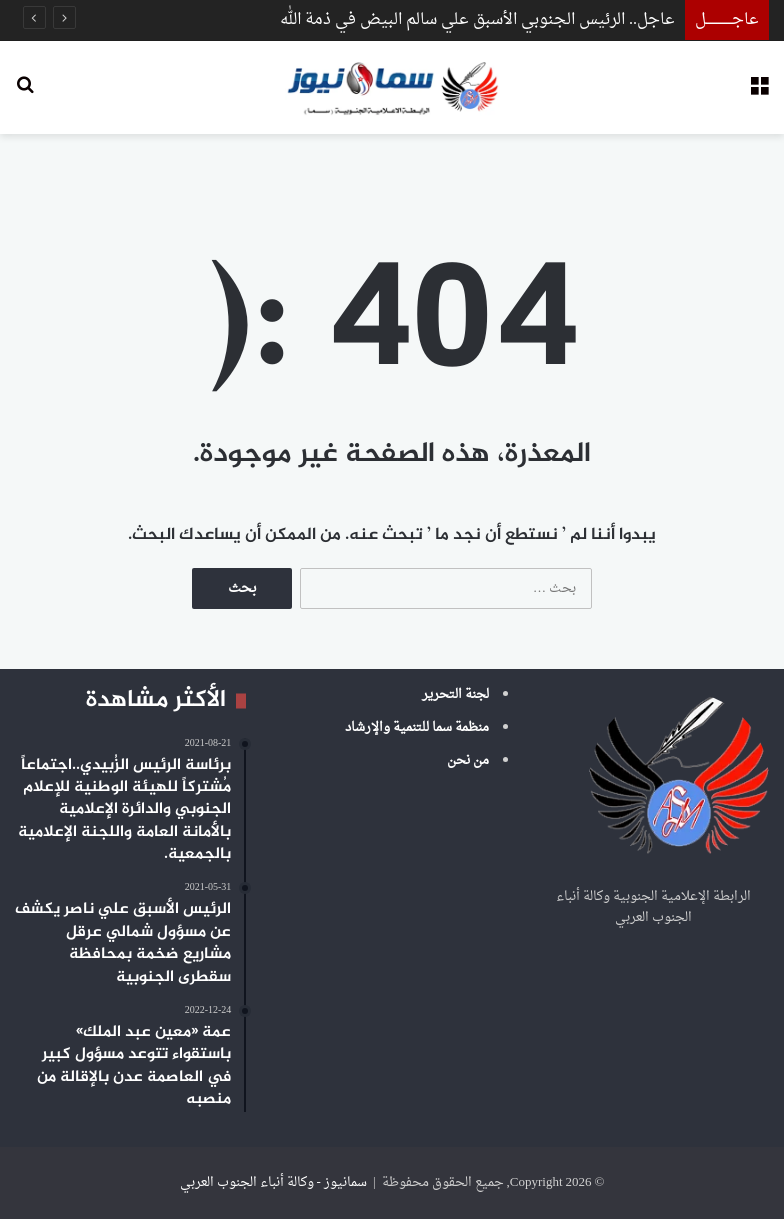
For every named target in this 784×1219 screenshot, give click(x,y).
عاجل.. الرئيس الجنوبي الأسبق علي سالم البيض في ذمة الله (477, 20)
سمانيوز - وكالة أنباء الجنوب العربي (273, 1182)
